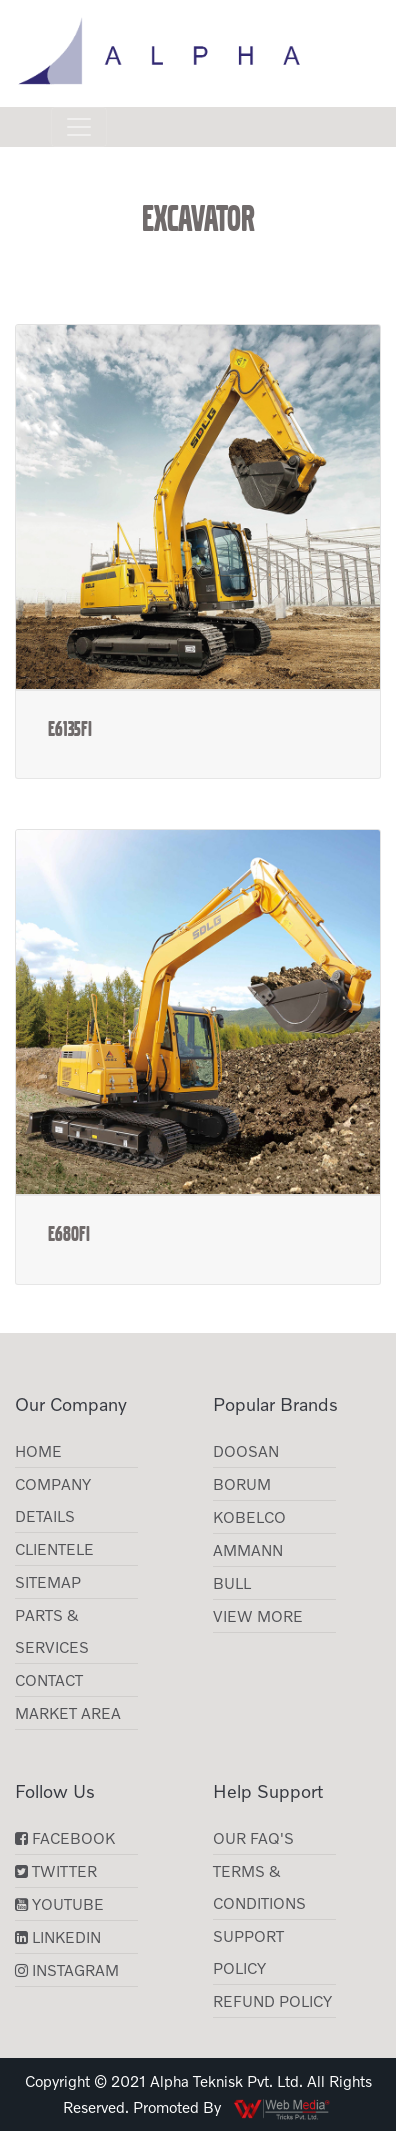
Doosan (246, 1451)
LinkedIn (58, 1937)
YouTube (59, 1904)
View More (258, 1616)
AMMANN (248, 1550)
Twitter (56, 1871)
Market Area (68, 1713)
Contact (49, 1680)
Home (38, 1451)
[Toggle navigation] (79, 127)
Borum (242, 1484)
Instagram (67, 1970)
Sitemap (48, 1582)
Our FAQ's (253, 1838)
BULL (232, 1583)
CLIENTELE (54, 1549)
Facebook (65, 1838)
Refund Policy (272, 2001)
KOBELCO (249, 1517)
